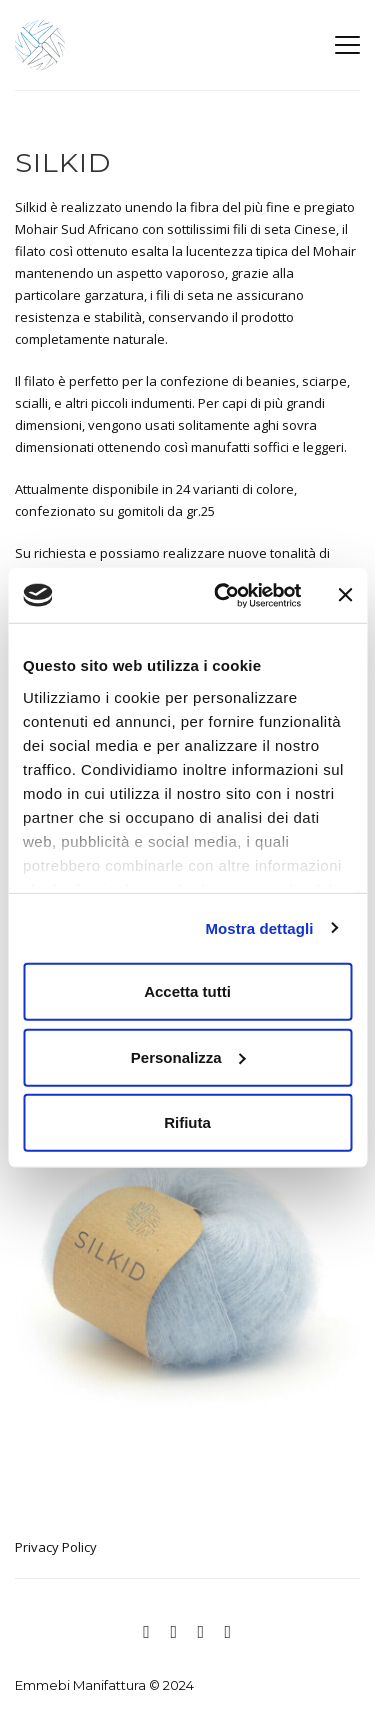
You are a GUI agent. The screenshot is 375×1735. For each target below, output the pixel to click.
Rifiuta (187, 1122)
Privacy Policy (56, 1547)
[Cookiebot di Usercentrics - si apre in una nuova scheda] (223, 595)
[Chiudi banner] (345, 595)
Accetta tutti (187, 991)
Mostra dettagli (259, 927)
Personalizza (188, 1056)
